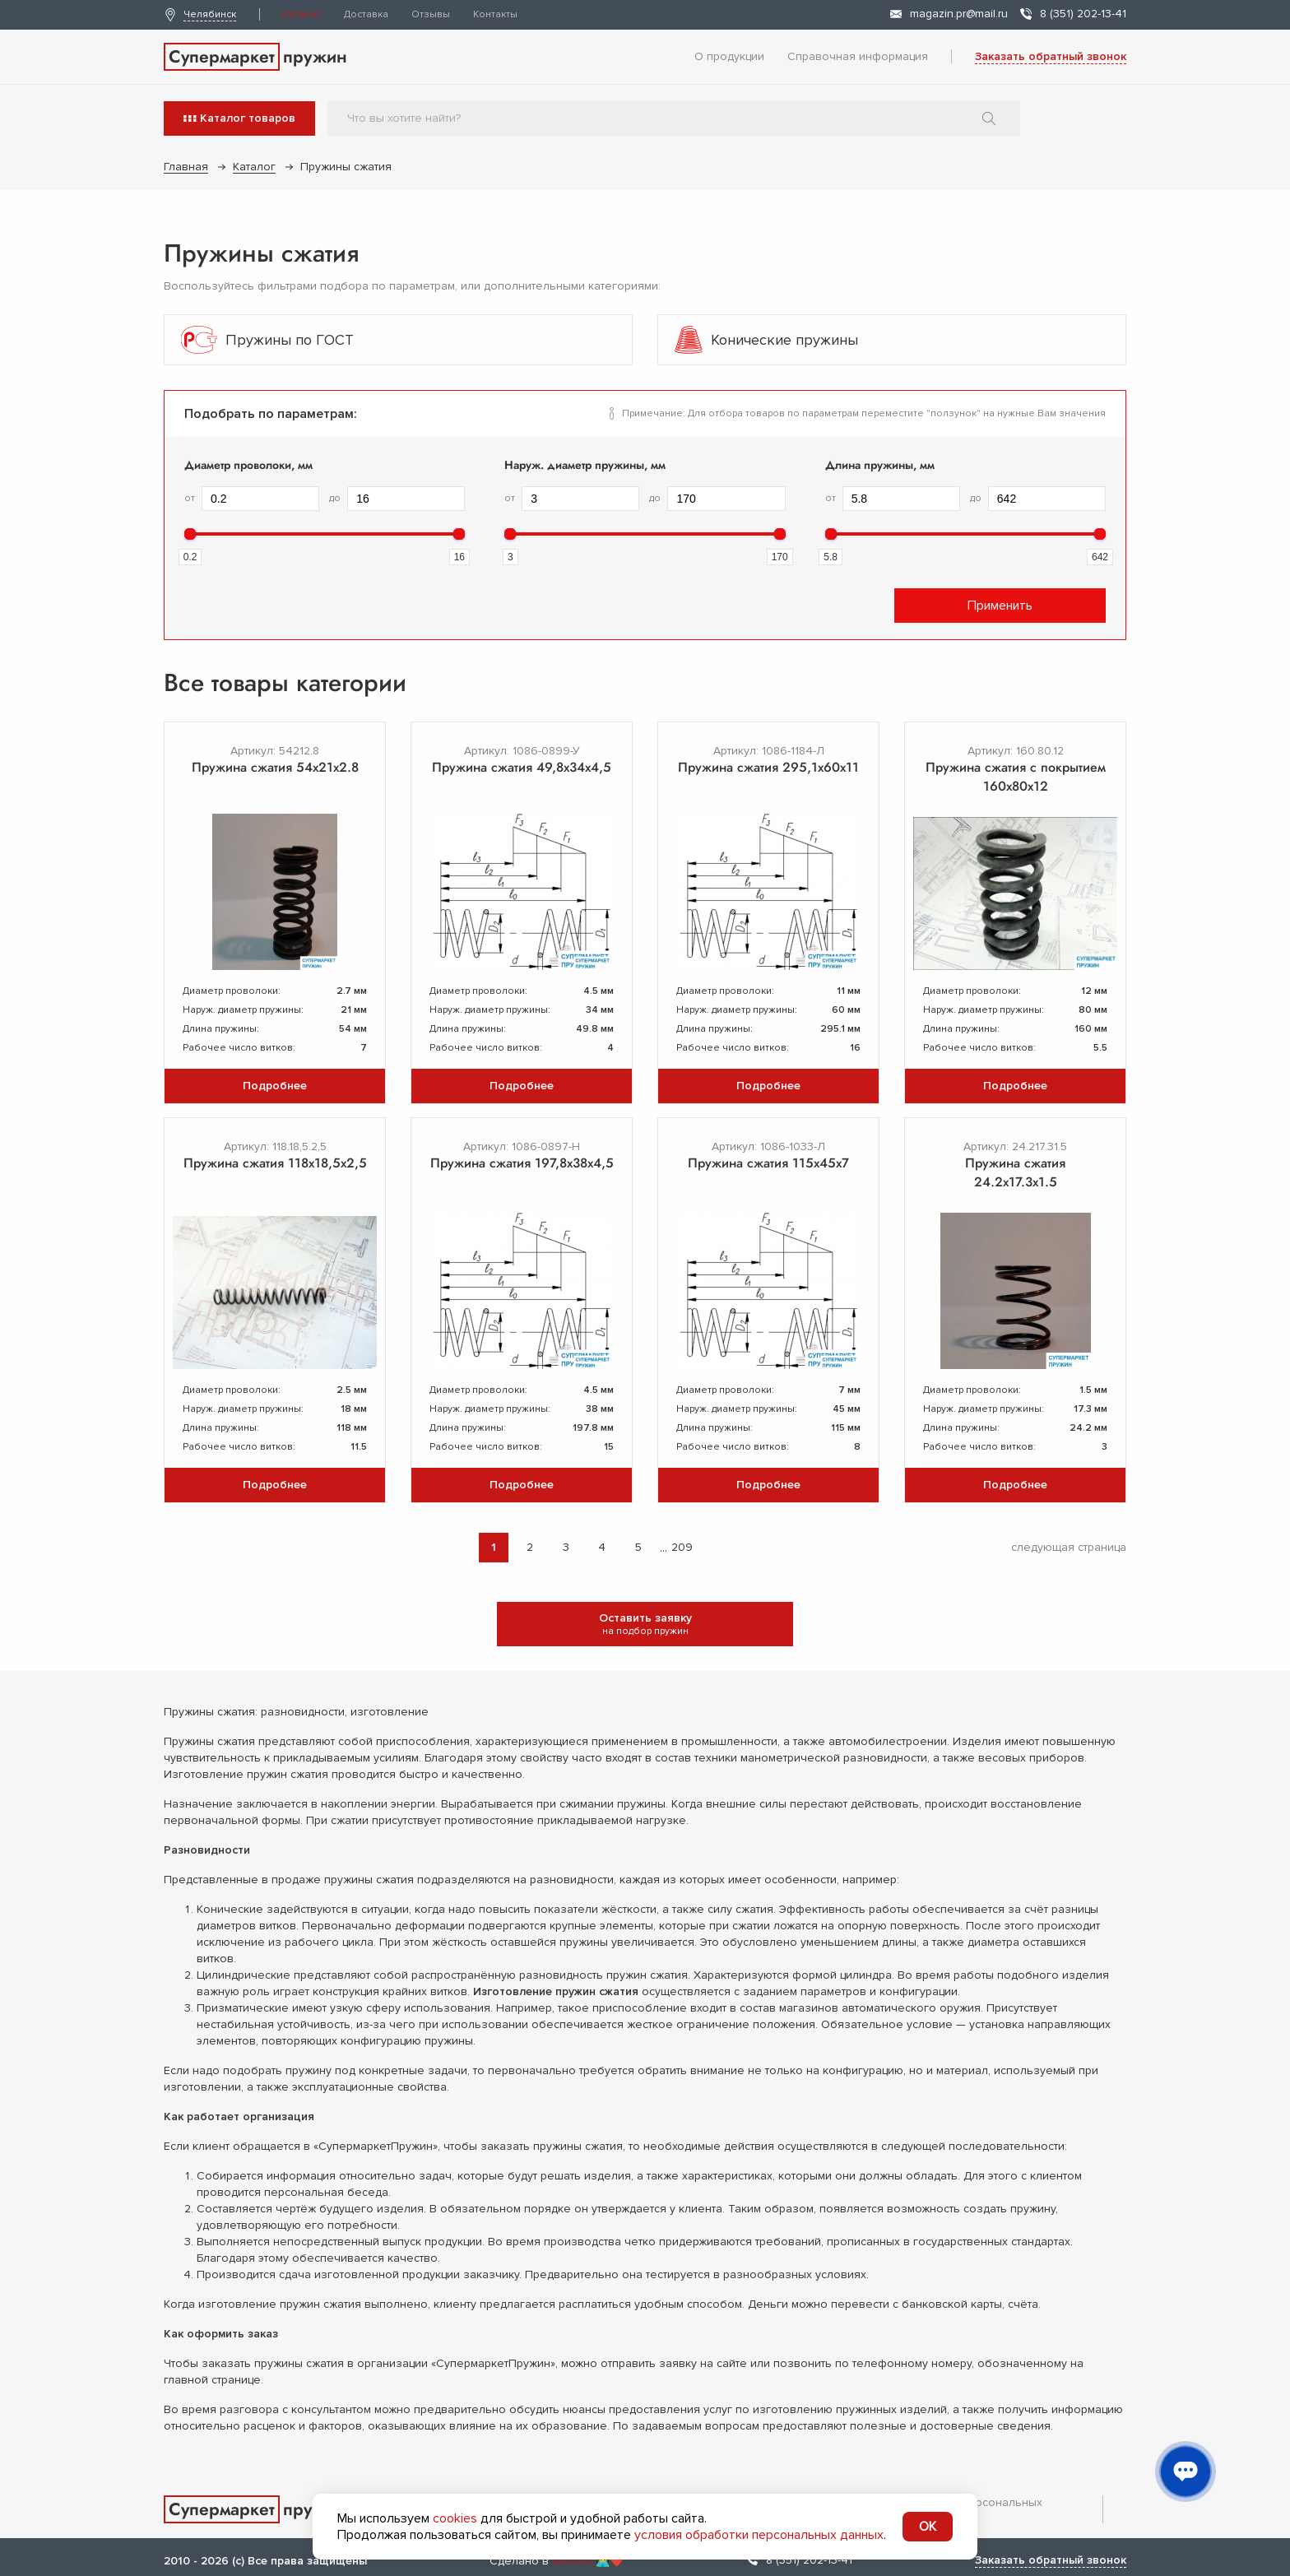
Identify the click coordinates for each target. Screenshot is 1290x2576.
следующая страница (1068, 1547)
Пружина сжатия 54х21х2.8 (275, 767)
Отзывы (430, 14)
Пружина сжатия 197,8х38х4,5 (522, 1162)
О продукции (729, 56)
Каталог (302, 14)
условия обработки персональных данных (759, 2535)
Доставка (366, 14)
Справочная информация (857, 56)
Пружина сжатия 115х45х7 (768, 1162)
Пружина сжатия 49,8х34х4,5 (521, 767)
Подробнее (275, 1086)
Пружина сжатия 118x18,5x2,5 (275, 1162)
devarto (572, 2561)
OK (927, 2526)
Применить (1000, 605)
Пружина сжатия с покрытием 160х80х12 (1016, 777)
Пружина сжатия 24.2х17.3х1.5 (1015, 1172)
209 (682, 1547)
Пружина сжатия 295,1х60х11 (768, 767)
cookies (455, 2518)
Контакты (495, 14)
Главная (186, 167)
